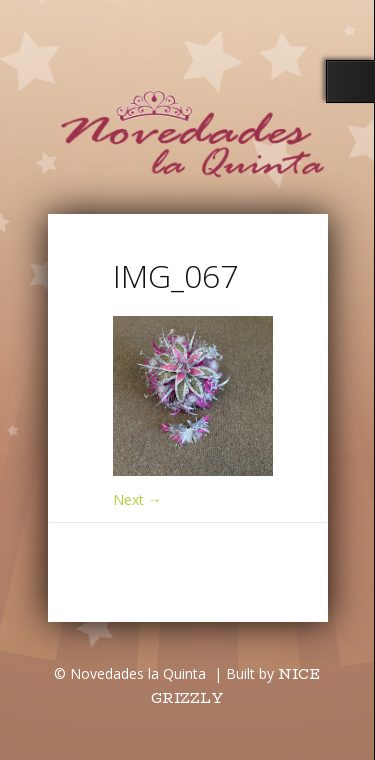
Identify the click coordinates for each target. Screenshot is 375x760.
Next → (137, 499)
